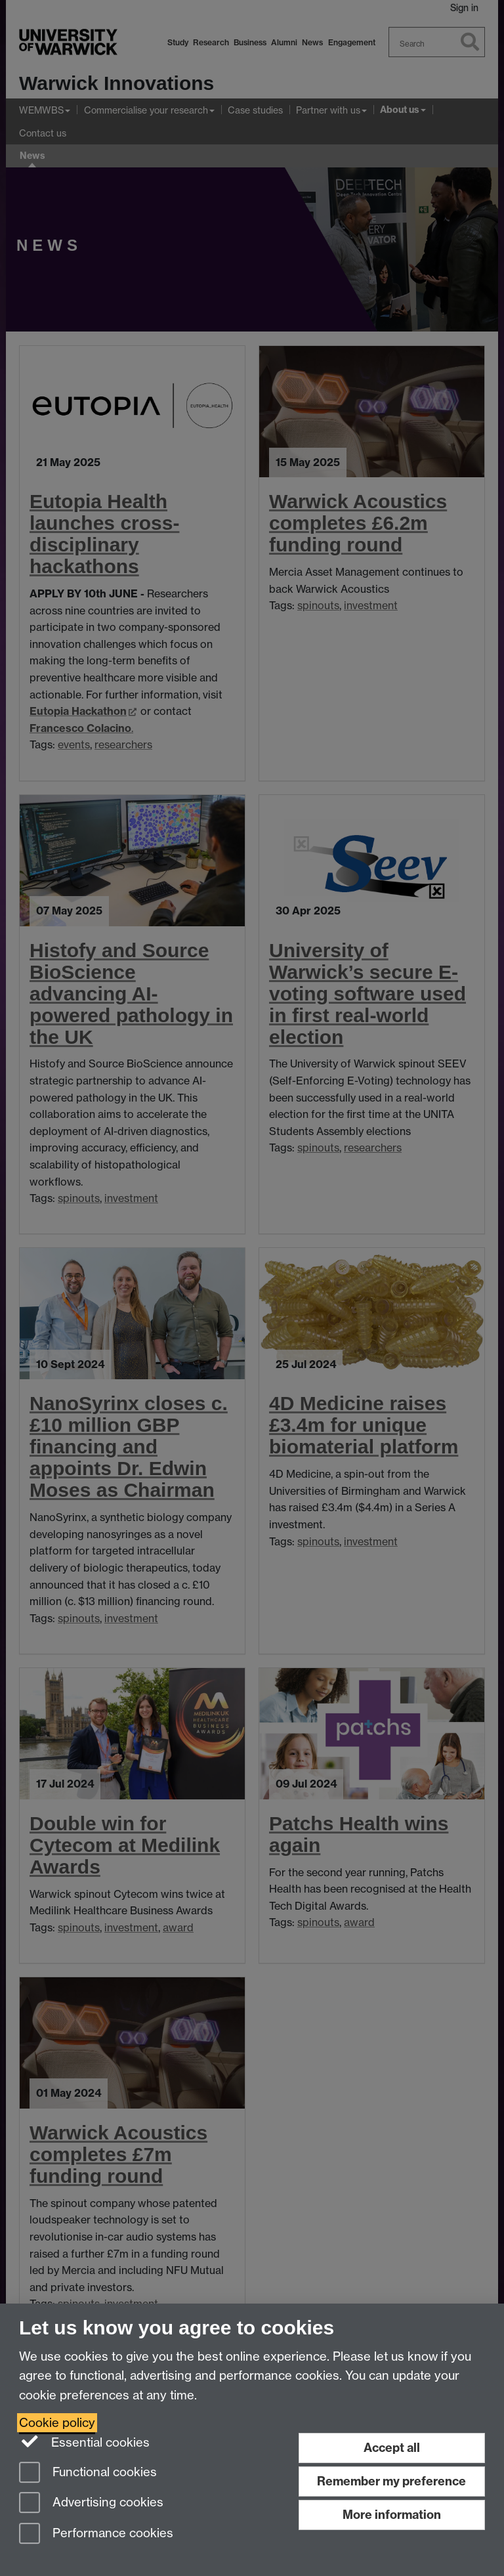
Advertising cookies (91, 2503)
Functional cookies (88, 2473)
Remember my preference (391, 2481)
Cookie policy (57, 2422)
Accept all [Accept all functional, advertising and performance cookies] (392, 2447)
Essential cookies (84, 2441)
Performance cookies (96, 2534)
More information (392, 2514)
